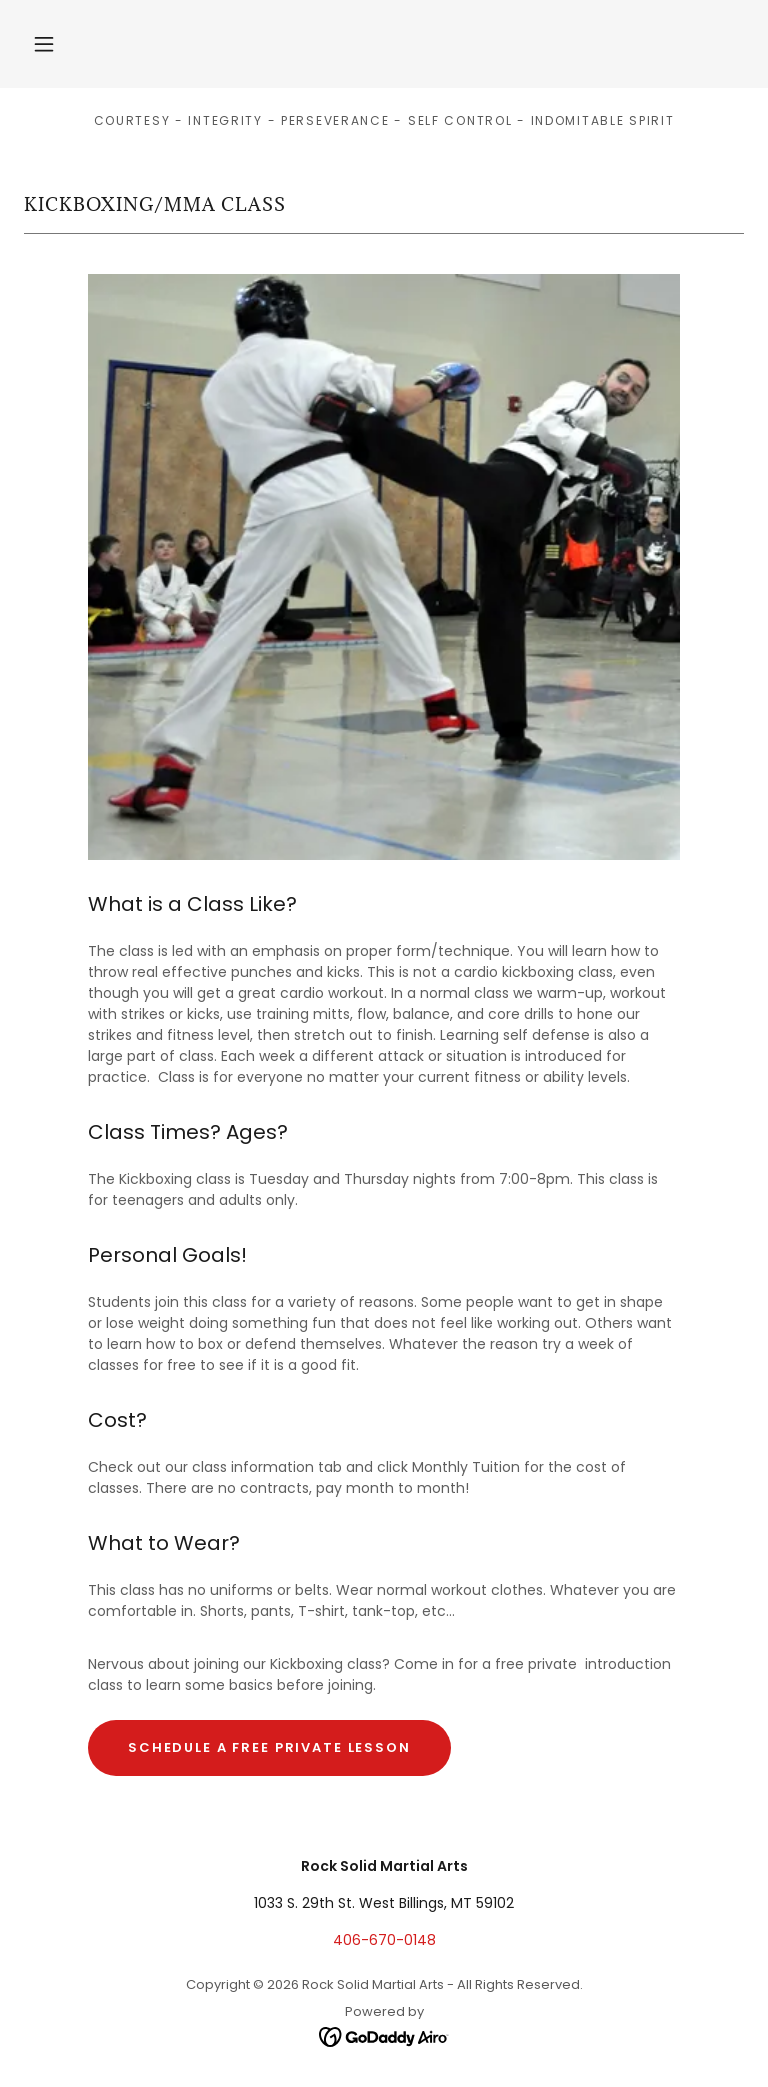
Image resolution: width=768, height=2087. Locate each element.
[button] (44, 44)
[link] (384, 2036)
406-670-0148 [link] (384, 1940)
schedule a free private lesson (269, 1747)
